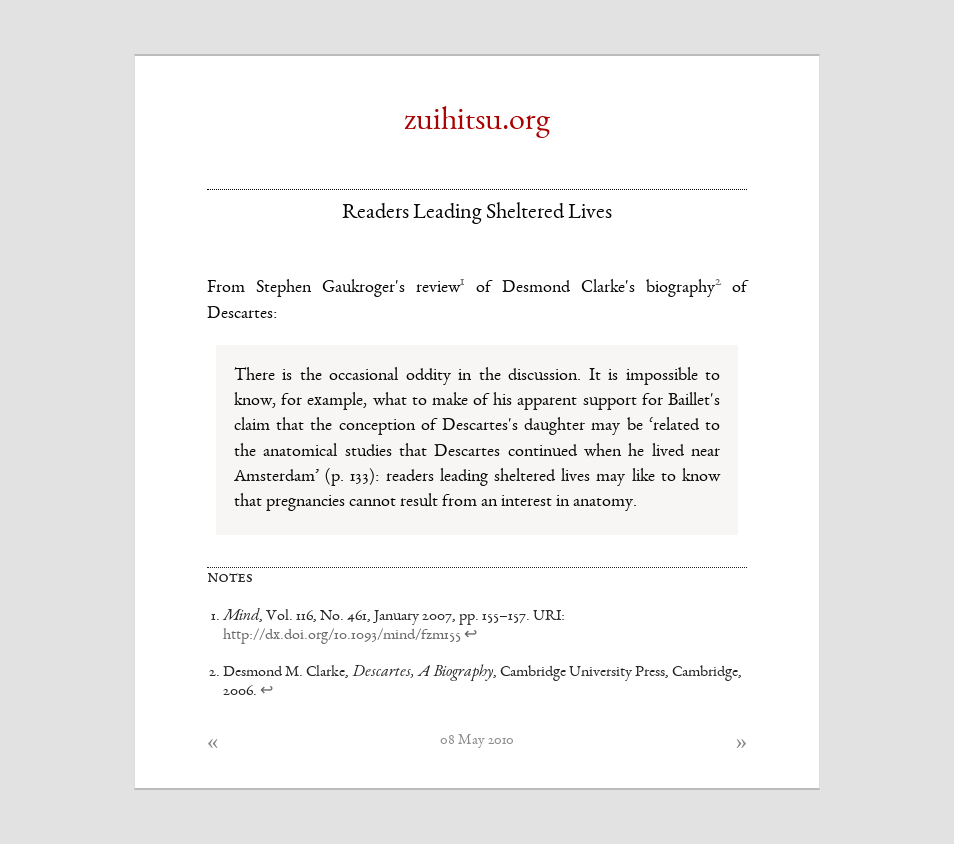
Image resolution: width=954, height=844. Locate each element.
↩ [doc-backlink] (470, 635)
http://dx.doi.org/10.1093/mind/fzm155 (342, 635)
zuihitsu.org (477, 122)
